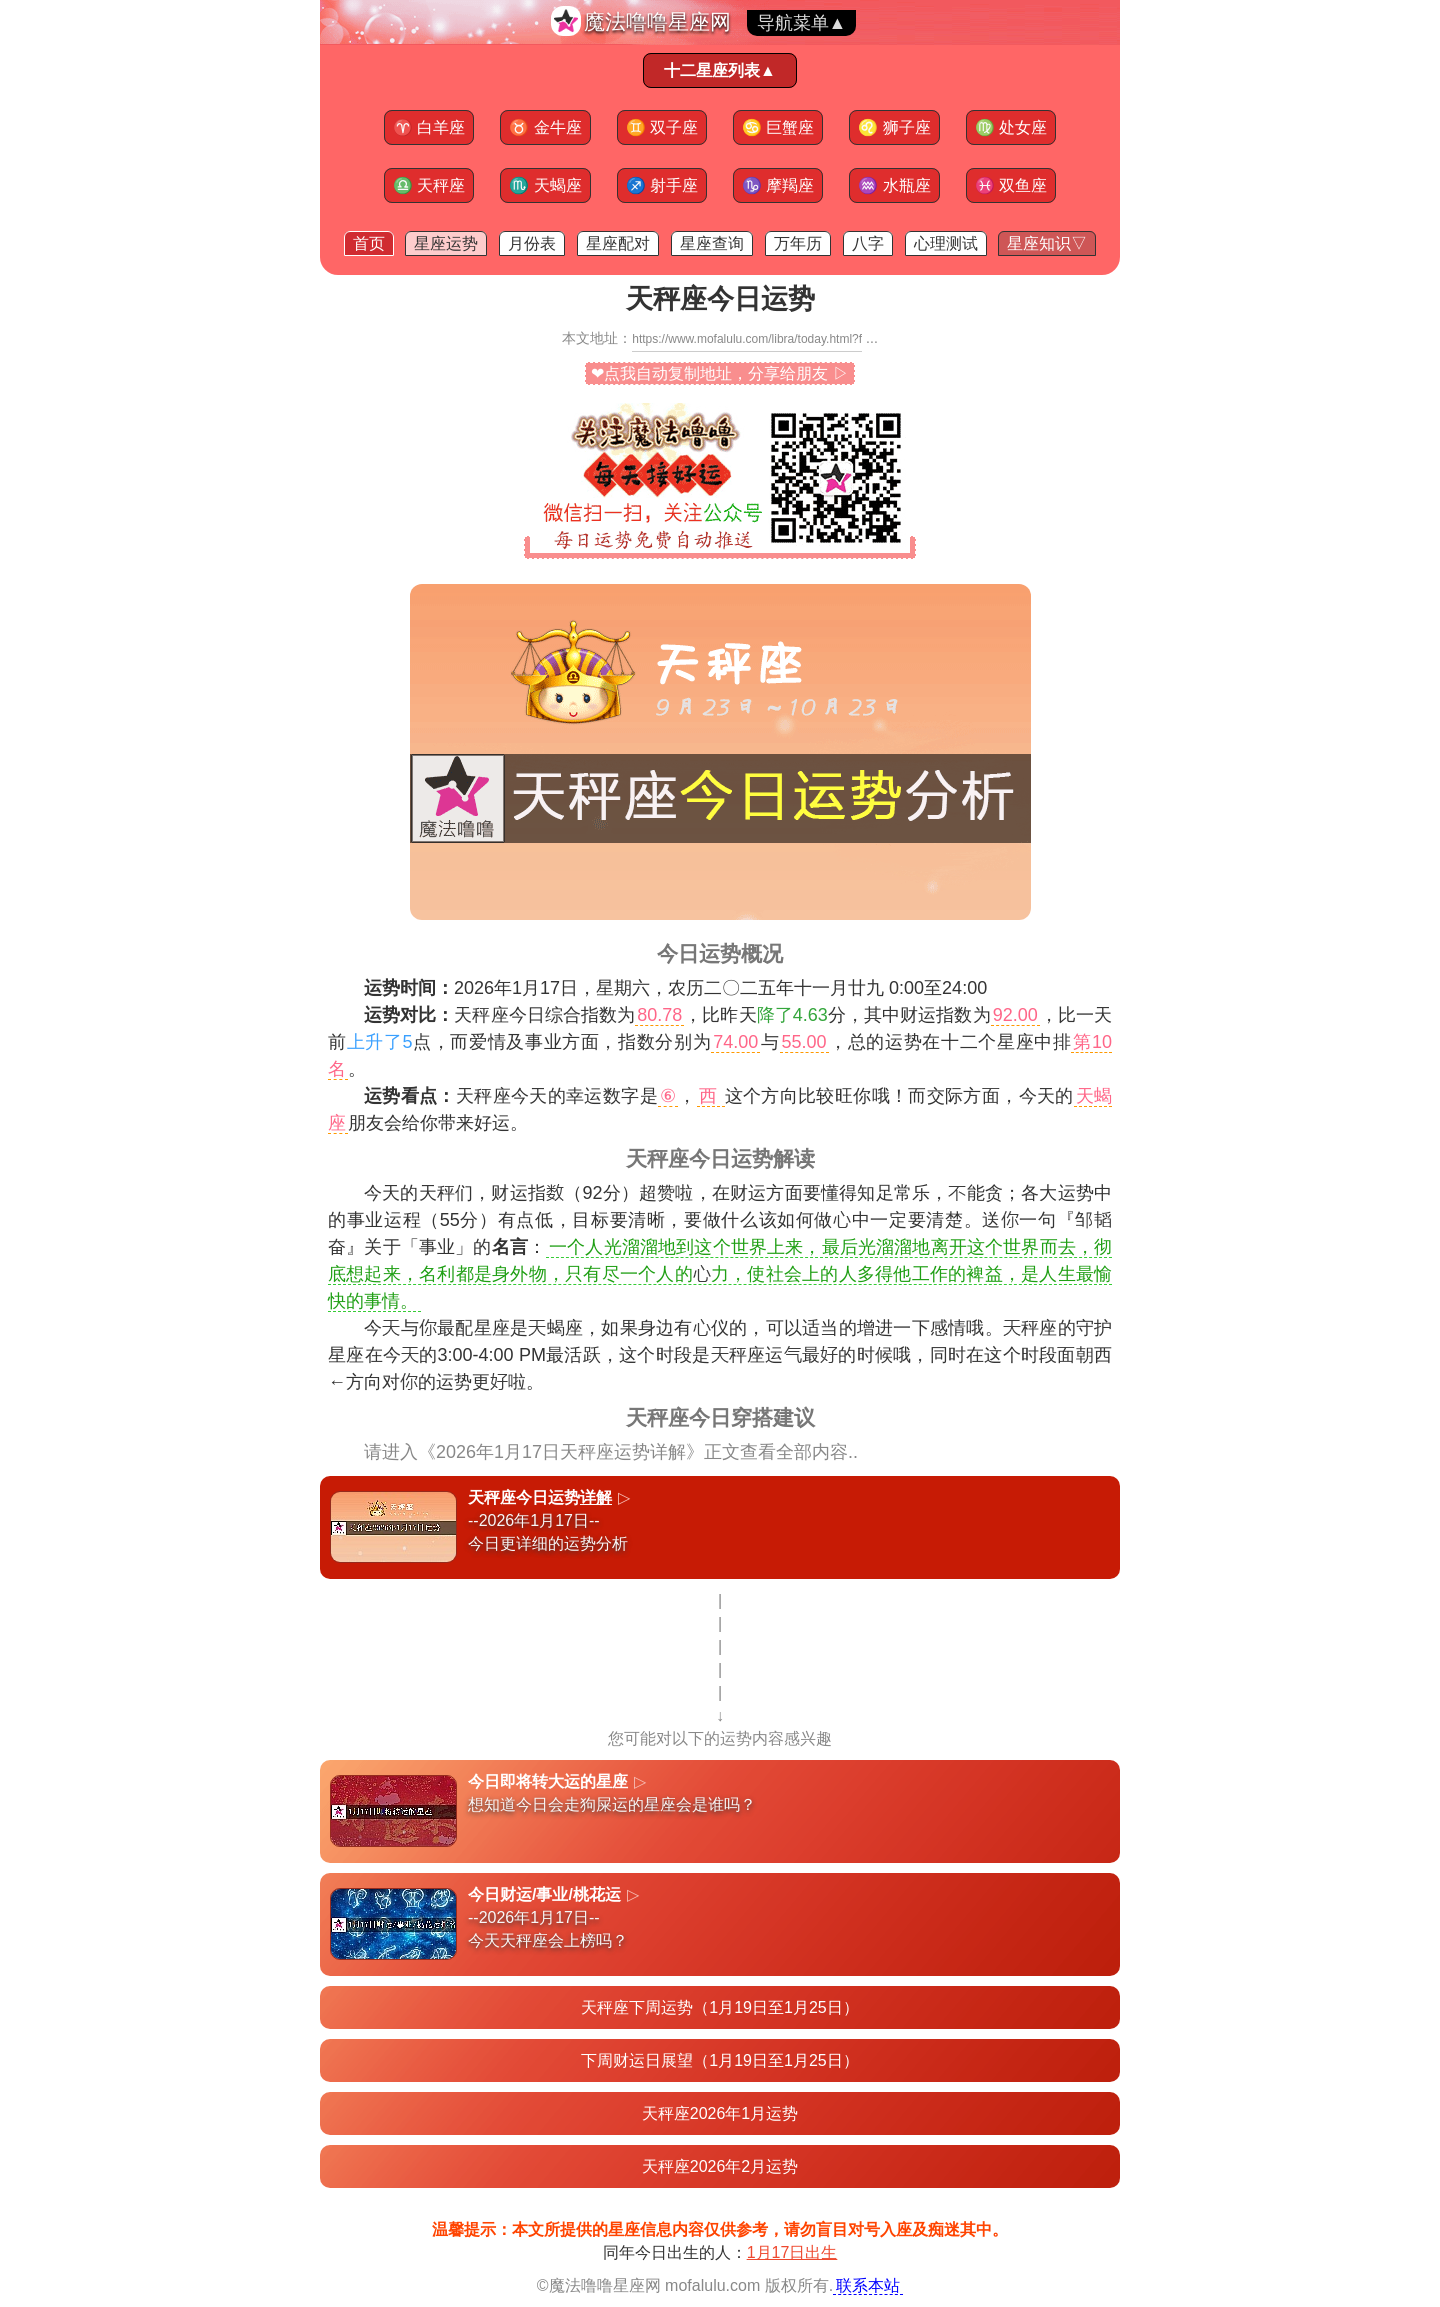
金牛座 (545, 127)
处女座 (1011, 127)
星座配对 (618, 243)
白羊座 (429, 127)
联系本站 (868, 2285)
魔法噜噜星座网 (657, 21)
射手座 (662, 185)
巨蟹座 (778, 127)
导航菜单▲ (802, 23)
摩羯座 (778, 185)
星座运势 (446, 243)
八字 (868, 243)
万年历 (798, 243)
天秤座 (429, 185)
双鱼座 (1011, 185)
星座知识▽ (1047, 243)
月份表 (532, 243)
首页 (369, 243)
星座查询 (712, 243)
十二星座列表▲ (720, 70)
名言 (510, 1247)
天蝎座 (545, 185)
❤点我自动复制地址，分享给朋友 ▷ (719, 373)
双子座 (662, 127)
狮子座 (894, 127)
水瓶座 (894, 185)
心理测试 (946, 243)
